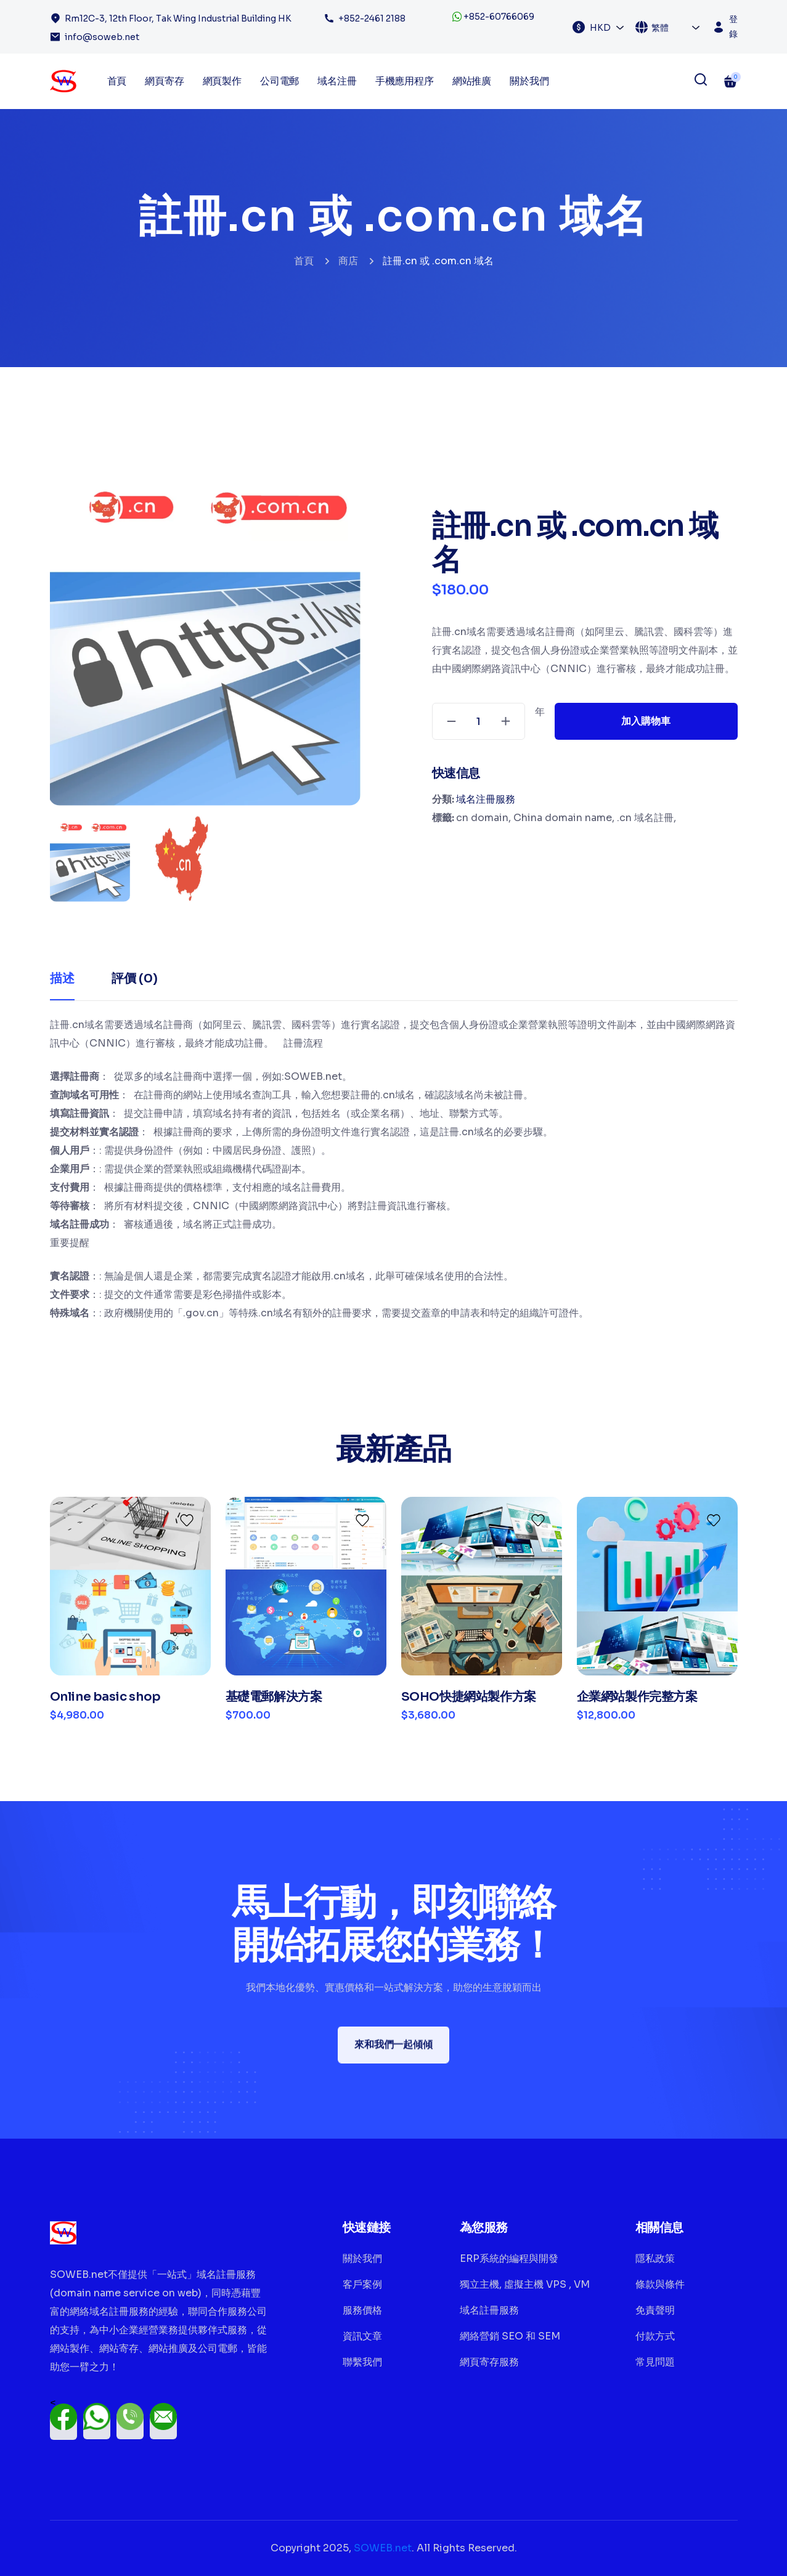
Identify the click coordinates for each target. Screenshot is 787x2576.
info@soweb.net (102, 37)
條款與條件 (660, 2284)
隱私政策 (655, 2258)
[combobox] (607, 27)
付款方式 (655, 2336)
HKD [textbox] (600, 27)
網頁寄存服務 (489, 2361)
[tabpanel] (394, 1169)
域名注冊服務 (485, 799)
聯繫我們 (362, 2361)
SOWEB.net (383, 2548)
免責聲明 (655, 2310)
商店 (348, 260)
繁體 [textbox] (660, 27)
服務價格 (362, 2310)
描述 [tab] (62, 978)
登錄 (733, 26)
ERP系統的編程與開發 (509, 2258)
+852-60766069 (493, 16)
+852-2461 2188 (372, 18)
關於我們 (529, 81)
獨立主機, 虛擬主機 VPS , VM (525, 2284)
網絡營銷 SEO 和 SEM (510, 2336)
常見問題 (655, 2361)
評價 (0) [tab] (135, 978)
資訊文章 (362, 2336)
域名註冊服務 (489, 2310)
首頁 (304, 260)
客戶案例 (362, 2284)
